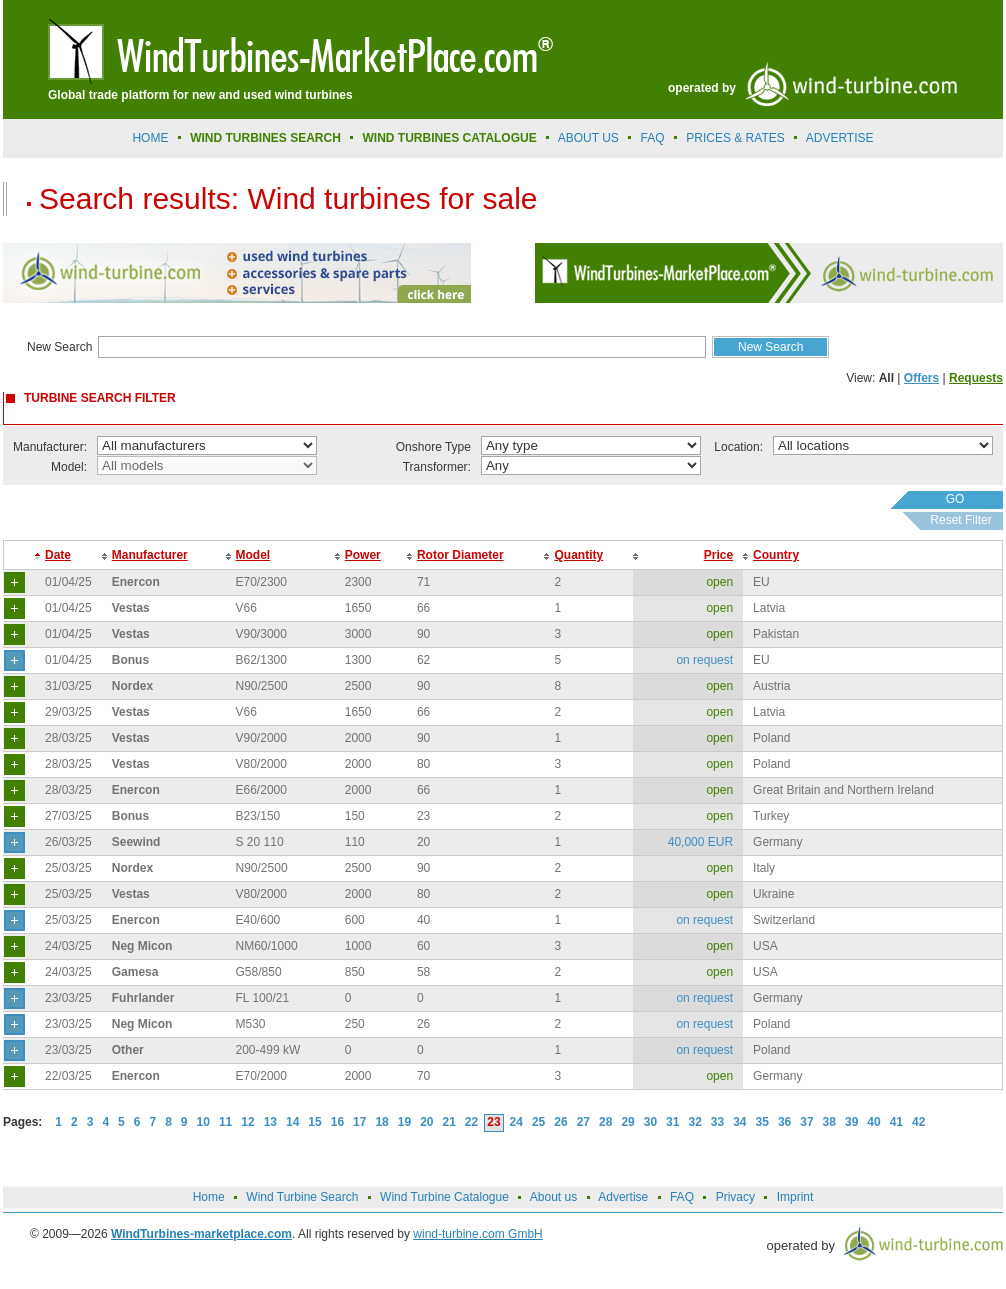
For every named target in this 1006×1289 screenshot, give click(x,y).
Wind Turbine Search (302, 1197)
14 (292, 1122)
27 (583, 1122)
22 (471, 1122)
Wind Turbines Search (265, 138)
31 (672, 1122)
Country (776, 555)
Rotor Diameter (460, 555)
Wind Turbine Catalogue (444, 1197)
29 (627, 1122)
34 (739, 1122)
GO (955, 499)
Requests (976, 378)
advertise (840, 138)
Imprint (795, 1197)
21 (449, 1122)
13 (270, 1122)
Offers (921, 378)
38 (829, 1122)
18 (381, 1122)
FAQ (653, 138)
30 (650, 1122)
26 (560, 1122)
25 (538, 1122)
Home (150, 138)
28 (605, 1122)
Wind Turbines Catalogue (450, 138)
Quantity (578, 555)
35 (762, 1122)
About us (588, 138)
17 (359, 1122)
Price (718, 555)
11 (225, 1122)
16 (337, 1122)
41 (896, 1122)
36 (784, 1122)
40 (873, 1122)
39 (851, 1122)
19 (404, 1122)
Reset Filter (960, 520)
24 (516, 1122)
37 (806, 1122)
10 (203, 1122)
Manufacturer (150, 555)
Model (253, 555)
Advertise (623, 1197)
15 (314, 1122)
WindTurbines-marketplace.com (201, 1234)
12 (247, 1122)
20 (426, 1122)
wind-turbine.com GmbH (477, 1234)
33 (717, 1122)
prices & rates (735, 138)
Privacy (735, 1197)
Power (363, 555)
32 (694, 1122)
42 (918, 1122)
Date (58, 555)
